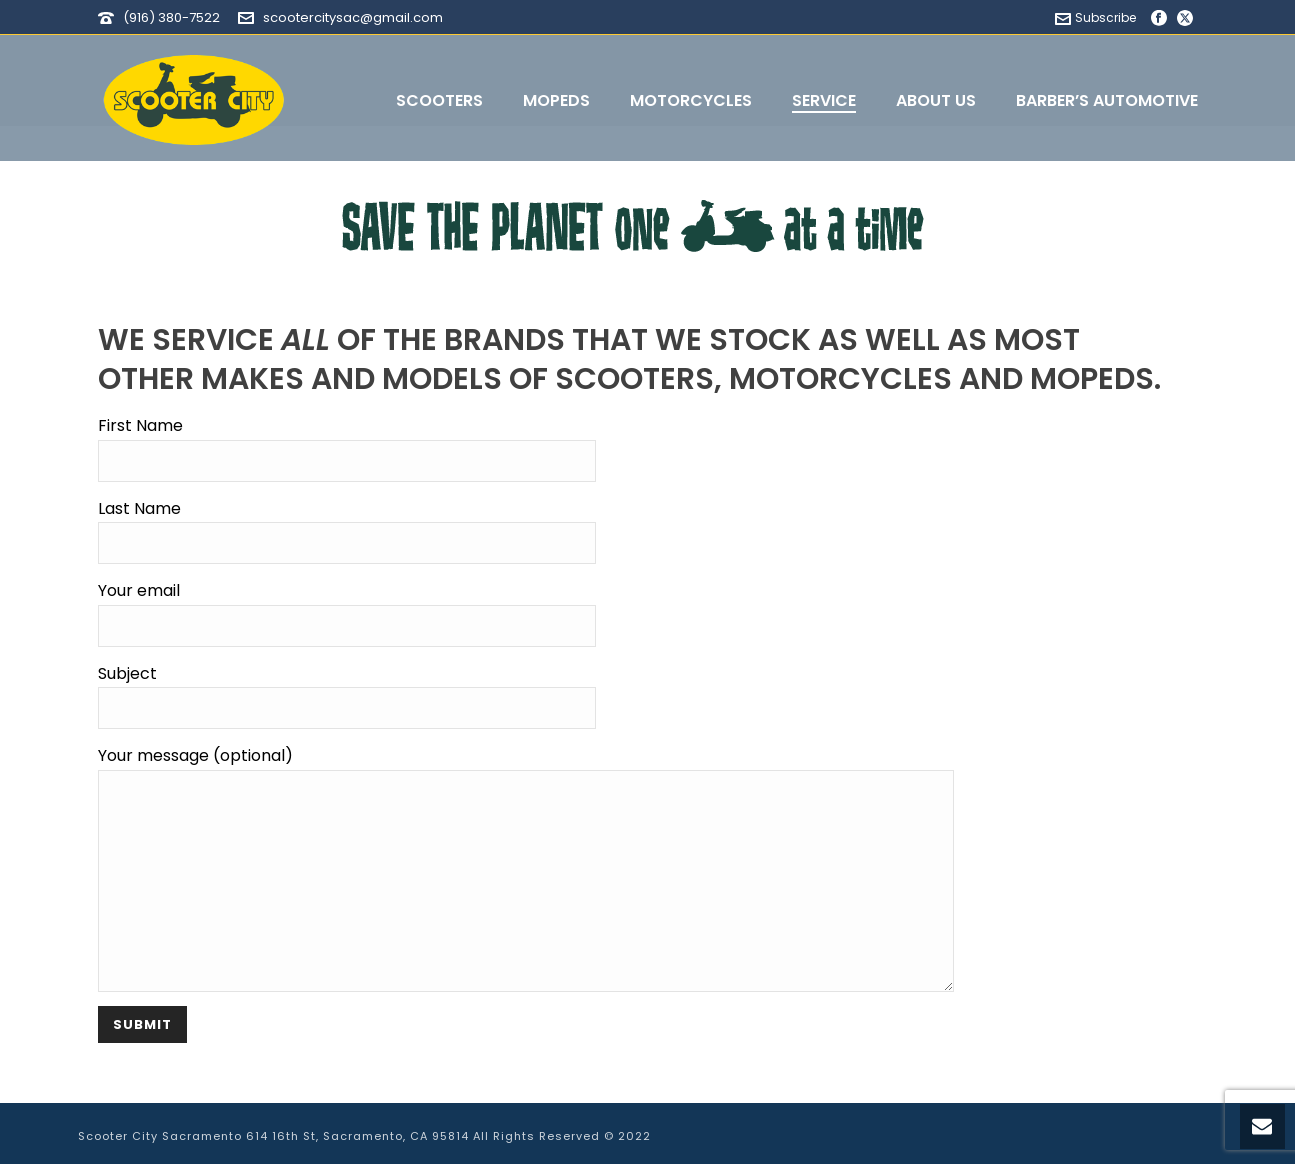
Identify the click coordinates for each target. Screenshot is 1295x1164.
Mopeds (556, 100)
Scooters (439, 100)
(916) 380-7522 (171, 17)
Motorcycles (691, 100)
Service (824, 100)
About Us (936, 100)
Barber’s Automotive (1107, 100)
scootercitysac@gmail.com (353, 17)
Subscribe (1095, 17)
